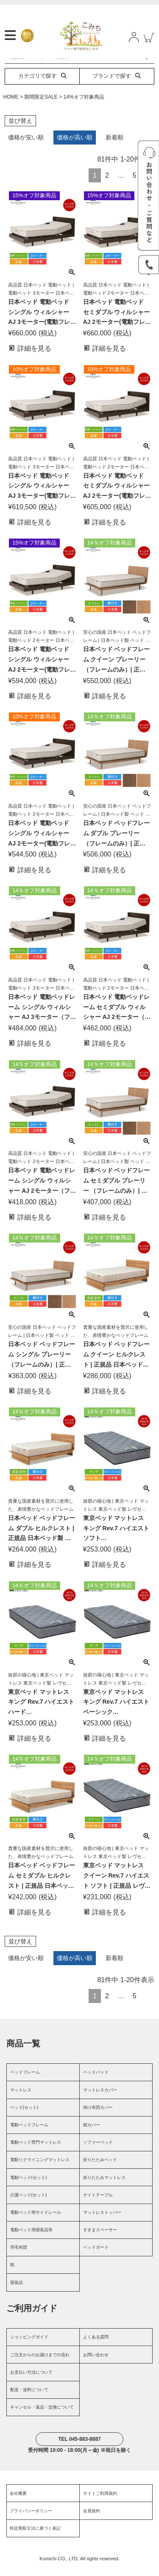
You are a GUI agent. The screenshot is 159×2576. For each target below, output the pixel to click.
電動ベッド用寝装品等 (31, 2238)
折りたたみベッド (100, 2168)
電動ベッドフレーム (29, 2133)
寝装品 (16, 2291)
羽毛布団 (18, 2256)
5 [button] (135, 183)
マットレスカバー (100, 2098)
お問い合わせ (96, 2363)
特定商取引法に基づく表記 (35, 2537)
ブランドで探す (116, 85)
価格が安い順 (26, 146)
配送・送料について (29, 2398)
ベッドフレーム (25, 2081)
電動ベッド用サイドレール (35, 2221)
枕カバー (91, 2133)
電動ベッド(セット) (28, 2186)
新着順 (114, 146)
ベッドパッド (96, 2081)
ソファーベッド (98, 2151)
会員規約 (91, 2519)
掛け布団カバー (98, 2116)
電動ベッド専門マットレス (35, 2151)
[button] (147, 2002)
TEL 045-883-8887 (79, 2448)
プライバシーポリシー (31, 2519)
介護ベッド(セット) (28, 2203)
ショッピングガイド (29, 2345)
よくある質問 (96, 2345)
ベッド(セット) (24, 2116)
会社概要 (18, 2501)
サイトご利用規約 (100, 2501)
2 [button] (107, 183)
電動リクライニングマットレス (40, 2168)
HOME (11, 105)
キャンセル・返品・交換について (42, 2416)
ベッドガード (96, 2256)
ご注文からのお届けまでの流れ (40, 2363)
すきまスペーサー (100, 2238)
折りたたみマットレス (104, 2186)
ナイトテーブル (98, 2203)
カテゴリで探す (42, 85)
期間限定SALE (41, 105)
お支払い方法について (31, 2380)
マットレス (20, 2098)
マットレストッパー (102, 2221)
